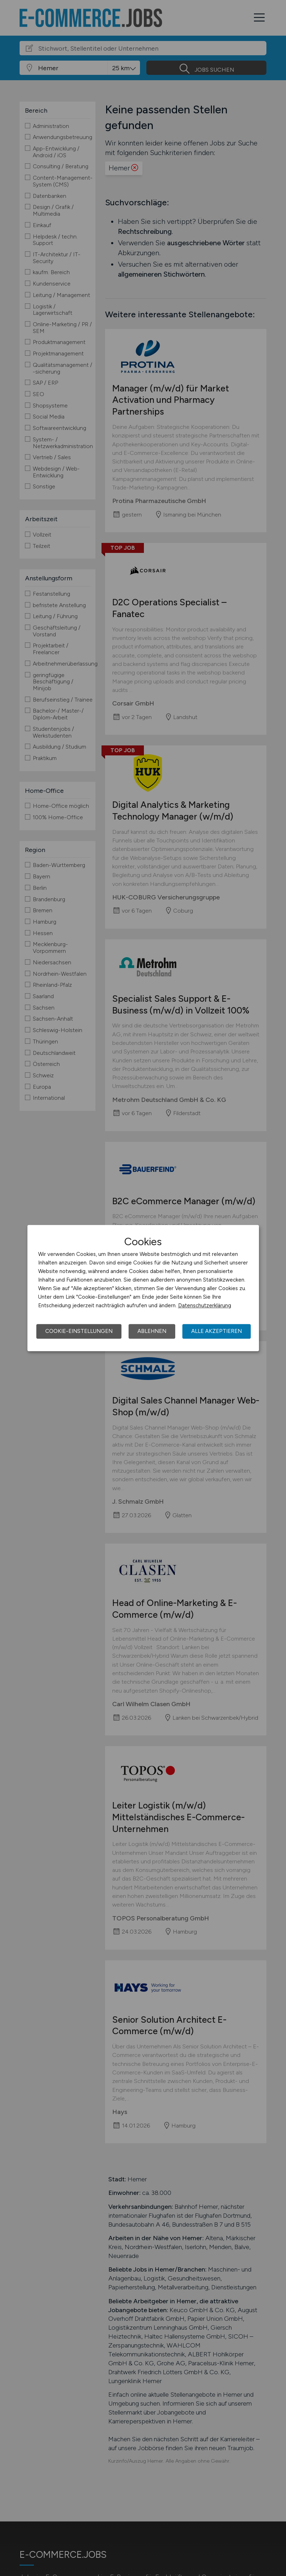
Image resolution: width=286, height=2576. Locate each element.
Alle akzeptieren (216, 1331)
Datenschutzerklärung (204, 1305)
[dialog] (143, 1288)
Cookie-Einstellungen (79, 1331)
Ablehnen (151, 1331)
